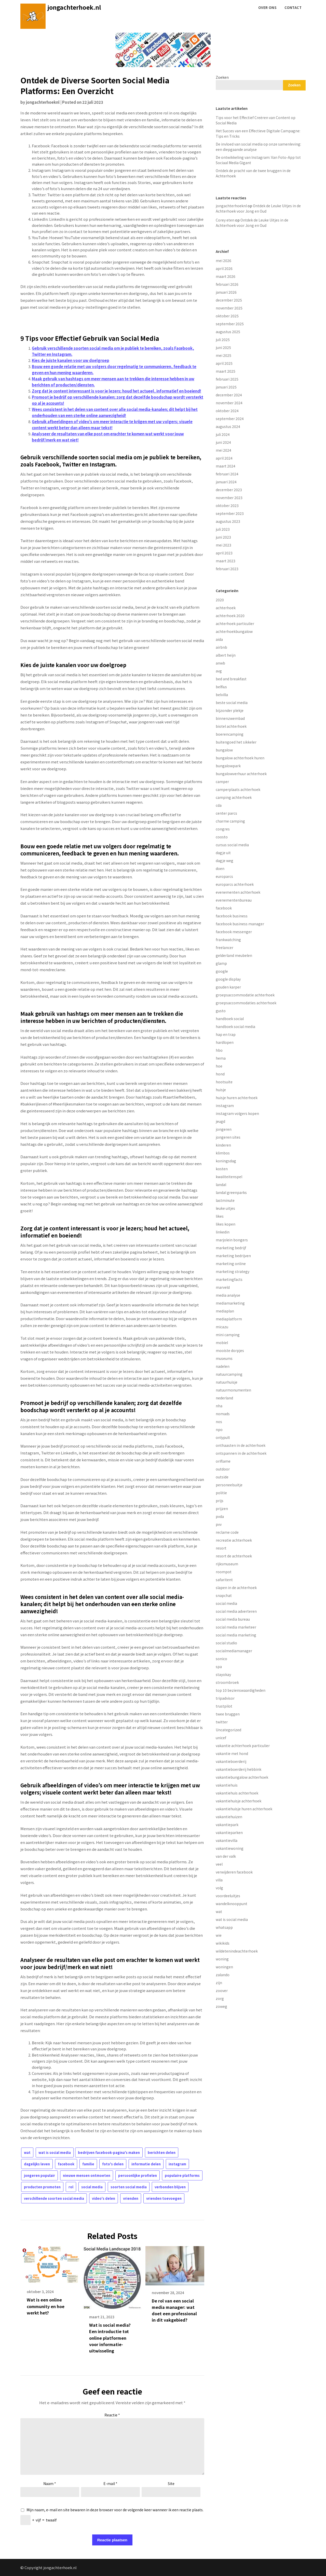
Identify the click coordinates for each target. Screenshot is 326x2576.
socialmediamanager (234, 1650)
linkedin (222, 1231)
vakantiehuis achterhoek (237, 1793)
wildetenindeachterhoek (237, 1951)
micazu (222, 1326)
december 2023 (229, 489)
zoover (222, 1990)
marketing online (231, 1263)
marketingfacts (229, 1279)
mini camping (228, 1334)
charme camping (230, 821)
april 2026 (224, 268)
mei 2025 (223, 355)
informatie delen (146, 2164)
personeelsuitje (229, 1484)
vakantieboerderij (231, 1761)
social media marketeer (236, 1627)
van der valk (226, 1856)
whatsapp (224, 1927)
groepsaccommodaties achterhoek (246, 1002)
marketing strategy (232, 1271)
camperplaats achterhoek (238, 789)
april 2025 (224, 363)
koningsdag (226, 1160)
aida (219, 639)
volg (219, 1887)
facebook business (232, 915)
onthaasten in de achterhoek (240, 1445)
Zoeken (222, 77)
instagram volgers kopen (237, 1113)
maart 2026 (225, 276)
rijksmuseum (227, 1563)
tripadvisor (225, 1698)
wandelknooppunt (231, 1903)
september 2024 (230, 418)
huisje (221, 1089)
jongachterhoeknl (43, 102)
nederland (224, 1397)
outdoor (223, 1469)
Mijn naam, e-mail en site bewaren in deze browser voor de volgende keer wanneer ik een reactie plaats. (114, 2510)
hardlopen (225, 1042)
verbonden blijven (170, 2186)
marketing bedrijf (231, 1247)
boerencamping (229, 734)
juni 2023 (223, 537)
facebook (66, 2164)
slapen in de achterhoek (236, 1587)
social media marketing (236, 1634)
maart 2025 (225, 371)
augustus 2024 (228, 426)
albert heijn (226, 655)
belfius (221, 686)
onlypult (223, 1437)
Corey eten (225, 220)
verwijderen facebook (234, 1872)
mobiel (222, 1342)
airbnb (221, 647)
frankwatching (228, 939)
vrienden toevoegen (164, 2198)
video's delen (103, 2198)
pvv (219, 1524)
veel (219, 1864)
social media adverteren (236, 1611)
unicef (221, 1737)
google (222, 971)
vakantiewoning (229, 1848)
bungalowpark (228, 765)
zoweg (221, 2006)
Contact (293, 7)
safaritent (224, 1579)
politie (221, 1492)
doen (220, 868)
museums (224, 1358)
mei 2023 (223, 545)
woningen (224, 1966)
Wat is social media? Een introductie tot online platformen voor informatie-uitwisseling (110, 2338)
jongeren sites (228, 1137)
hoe (219, 1066)
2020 (220, 599)
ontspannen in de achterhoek (241, 1453)
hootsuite (224, 1081)
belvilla (222, 694)
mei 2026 (223, 260)
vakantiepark (227, 1824)
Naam (49, 2483)
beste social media (232, 702)
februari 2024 (227, 473)
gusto (221, 1010)
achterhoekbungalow (234, 631)
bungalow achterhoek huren (240, 757)
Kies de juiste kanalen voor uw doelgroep (70, 360)
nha (219, 1405)
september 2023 (230, 513)
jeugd (220, 1121)
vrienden (130, 2198)
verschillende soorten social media (54, 2198)
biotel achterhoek (231, 726)
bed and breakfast (231, 678)
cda (219, 805)
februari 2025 (227, 379)
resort (221, 1548)
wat (27, 2152)
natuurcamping (229, 1374)
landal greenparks (231, 1192)
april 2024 (224, 458)
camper (222, 781)
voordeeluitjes (228, 1895)
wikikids (222, 1943)
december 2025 (229, 300)
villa (219, 1879)
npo (219, 1429)
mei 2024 (223, 450)
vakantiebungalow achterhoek (242, 1777)
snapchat (224, 1595)
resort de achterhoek (234, 1555)
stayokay (223, 1674)
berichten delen (161, 2152)
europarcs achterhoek (235, 884)
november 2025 (229, 307)
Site (171, 2483)
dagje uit (223, 852)
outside (222, 1476)
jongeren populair (39, 2175)
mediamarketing (230, 1303)
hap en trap (226, 1034)
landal (221, 1184)
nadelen (222, 1366)
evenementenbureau (234, 900)
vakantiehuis (227, 1785)
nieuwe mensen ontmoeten (86, 2175)
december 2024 (229, 394)
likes (220, 1216)
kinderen (223, 1145)
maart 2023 (225, 560)
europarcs (224, 876)
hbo (219, 1050)
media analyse (228, 1295)
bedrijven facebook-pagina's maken (109, 2152)
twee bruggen (228, 1713)
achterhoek (226, 607)
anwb (220, 663)
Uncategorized (228, 1729)
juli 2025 (223, 339)
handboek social (230, 1018)
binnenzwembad (230, 718)
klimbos (223, 1152)
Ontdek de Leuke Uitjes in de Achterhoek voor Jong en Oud (258, 208)
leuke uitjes (225, 1208)
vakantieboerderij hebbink (238, 1769)
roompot (224, 1571)
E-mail (110, 2483)
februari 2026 (227, 284)
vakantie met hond (232, 1753)
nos (219, 1421)
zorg (220, 1998)
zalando (222, 1974)
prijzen (222, 1508)
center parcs (226, 813)
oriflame (223, 1461)
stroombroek (227, 1682)
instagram (177, 2164)
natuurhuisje (226, 1382)
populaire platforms (182, 2175)
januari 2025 (226, 386)
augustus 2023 (228, 521)
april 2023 (224, 552)
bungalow (224, 749)
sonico (221, 1658)
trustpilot (224, 1706)
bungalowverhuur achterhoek (241, 773)
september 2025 (230, 323)
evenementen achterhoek (238, 892)
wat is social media (54, 2152)
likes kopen (225, 1224)
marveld (223, 1287)
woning (222, 1958)
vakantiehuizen (229, 1816)
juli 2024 (223, 434)
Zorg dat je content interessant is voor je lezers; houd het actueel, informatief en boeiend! (116, 391)
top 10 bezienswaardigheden (240, 1690)
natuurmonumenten (233, 1390)
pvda (220, 1516)
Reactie (112, 2414)
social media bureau (233, 1619)
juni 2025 (223, 347)
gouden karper (228, 987)
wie (219, 1935)
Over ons (267, 7)
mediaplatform (229, 1318)
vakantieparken (229, 1832)
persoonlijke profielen (137, 2175)
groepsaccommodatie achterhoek (245, 994)
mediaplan (225, 1310)
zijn (219, 1982)
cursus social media (232, 844)
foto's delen (113, 2164)
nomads (223, 1413)
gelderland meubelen (234, 955)
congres (223, 828)
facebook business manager (240, 923)
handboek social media (235, 1026)
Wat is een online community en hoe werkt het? (45, 2306)
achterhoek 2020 (230, 615)
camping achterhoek (234, 797)
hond (220, 1073)
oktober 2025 (227, 315)
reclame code (227, 1532)
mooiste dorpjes (230, 1350)
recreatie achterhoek (234, 1540)
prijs (219, 1500)
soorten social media (129, 2186)
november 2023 (229, 497)
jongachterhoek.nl (74, 7)
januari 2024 (226, 481)
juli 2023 (223, 529)
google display (228, 979)
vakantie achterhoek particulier (243, 1745)
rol (71, 2186)
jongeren (224, 1129)
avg (219, 670)
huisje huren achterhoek (236, 1097)
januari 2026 (226, 292)
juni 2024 (223, 442)
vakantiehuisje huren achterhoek (244, 1808)
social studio (226, 1642)
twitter (222, 1721)
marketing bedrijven (233, 1255)
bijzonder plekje (229, 710)
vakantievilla (226, 1840)
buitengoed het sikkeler (236, 742)
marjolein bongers (232, 1239)
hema (221, 1058)
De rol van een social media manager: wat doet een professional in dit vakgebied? (174, 2310)
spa (219, 1666)
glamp (221, 963)
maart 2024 (225, 466)
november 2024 (229, 402)
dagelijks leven (37, 2164)
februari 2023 (227, 568)
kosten (222, 1168)
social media (92, 2186)
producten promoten (42, 2186)
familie (88, 2164)
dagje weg (224, 860)
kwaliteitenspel (229, 1176)
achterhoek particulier (235, 623)
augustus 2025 (228, 331)
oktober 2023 (227, 505)
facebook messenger (234, 931)
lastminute (225, 1200)
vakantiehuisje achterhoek (238, 1800)
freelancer (224, 947)
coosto (222, 836)
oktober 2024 (227, 410)
